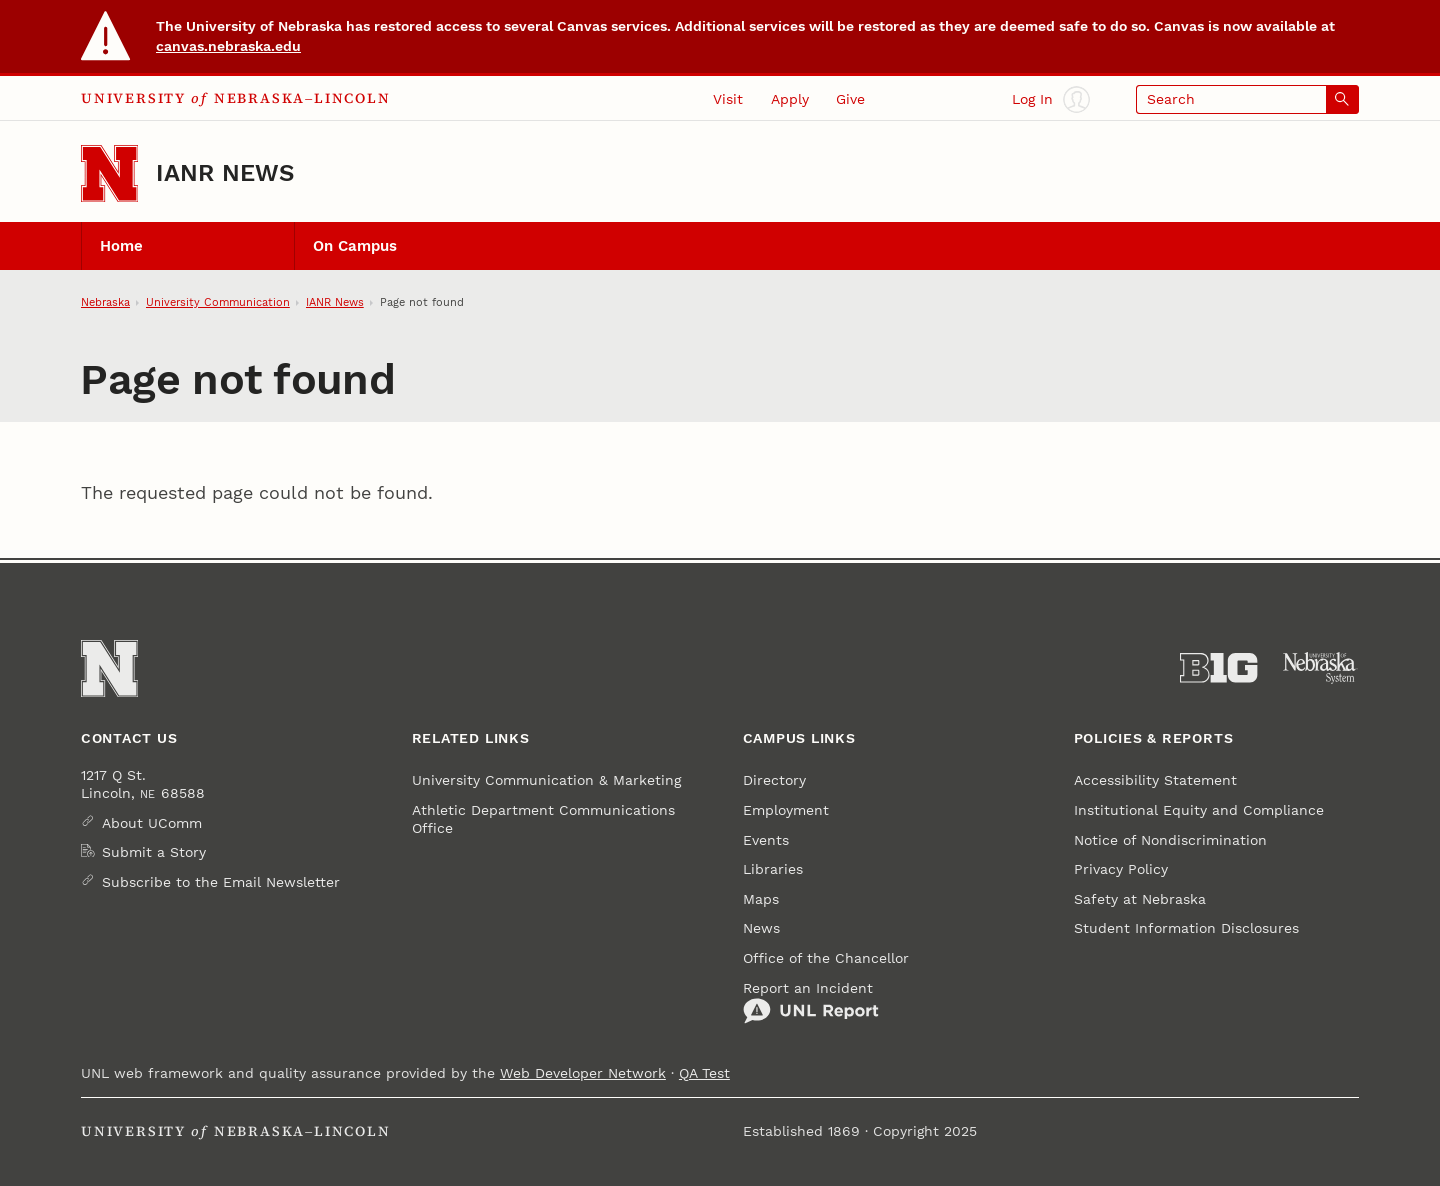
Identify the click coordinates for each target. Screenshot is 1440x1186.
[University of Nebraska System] (1320, 668)
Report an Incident (811, 1002)
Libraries (773, 869)
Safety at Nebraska (1140, 899)
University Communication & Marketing (546, 780)
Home (121, 246)
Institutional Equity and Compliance (1199, 810)
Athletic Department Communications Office (543, 819)
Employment (786, 810)
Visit (728, 99)
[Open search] (1247, 99)
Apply (790, 99)
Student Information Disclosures (1186, 928)
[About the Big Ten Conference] (1218, 668)
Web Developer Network (583, 1073)
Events (766, 840)
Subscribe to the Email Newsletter (221, 882)
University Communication (218, 302)
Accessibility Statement (1155, 780)
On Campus (355, 246)
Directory (774, 780)
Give (850, 99)
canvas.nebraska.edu (228, 46)
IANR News (225, 173)
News (761, 928)
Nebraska (105, 302)
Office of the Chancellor (826, 958)
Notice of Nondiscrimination (1170, 840)
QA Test (704, 1073)
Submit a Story (154, 852)
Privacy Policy (1121, 869)
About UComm (152, 823)
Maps (761, 899)
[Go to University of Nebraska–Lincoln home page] (109, 173)
